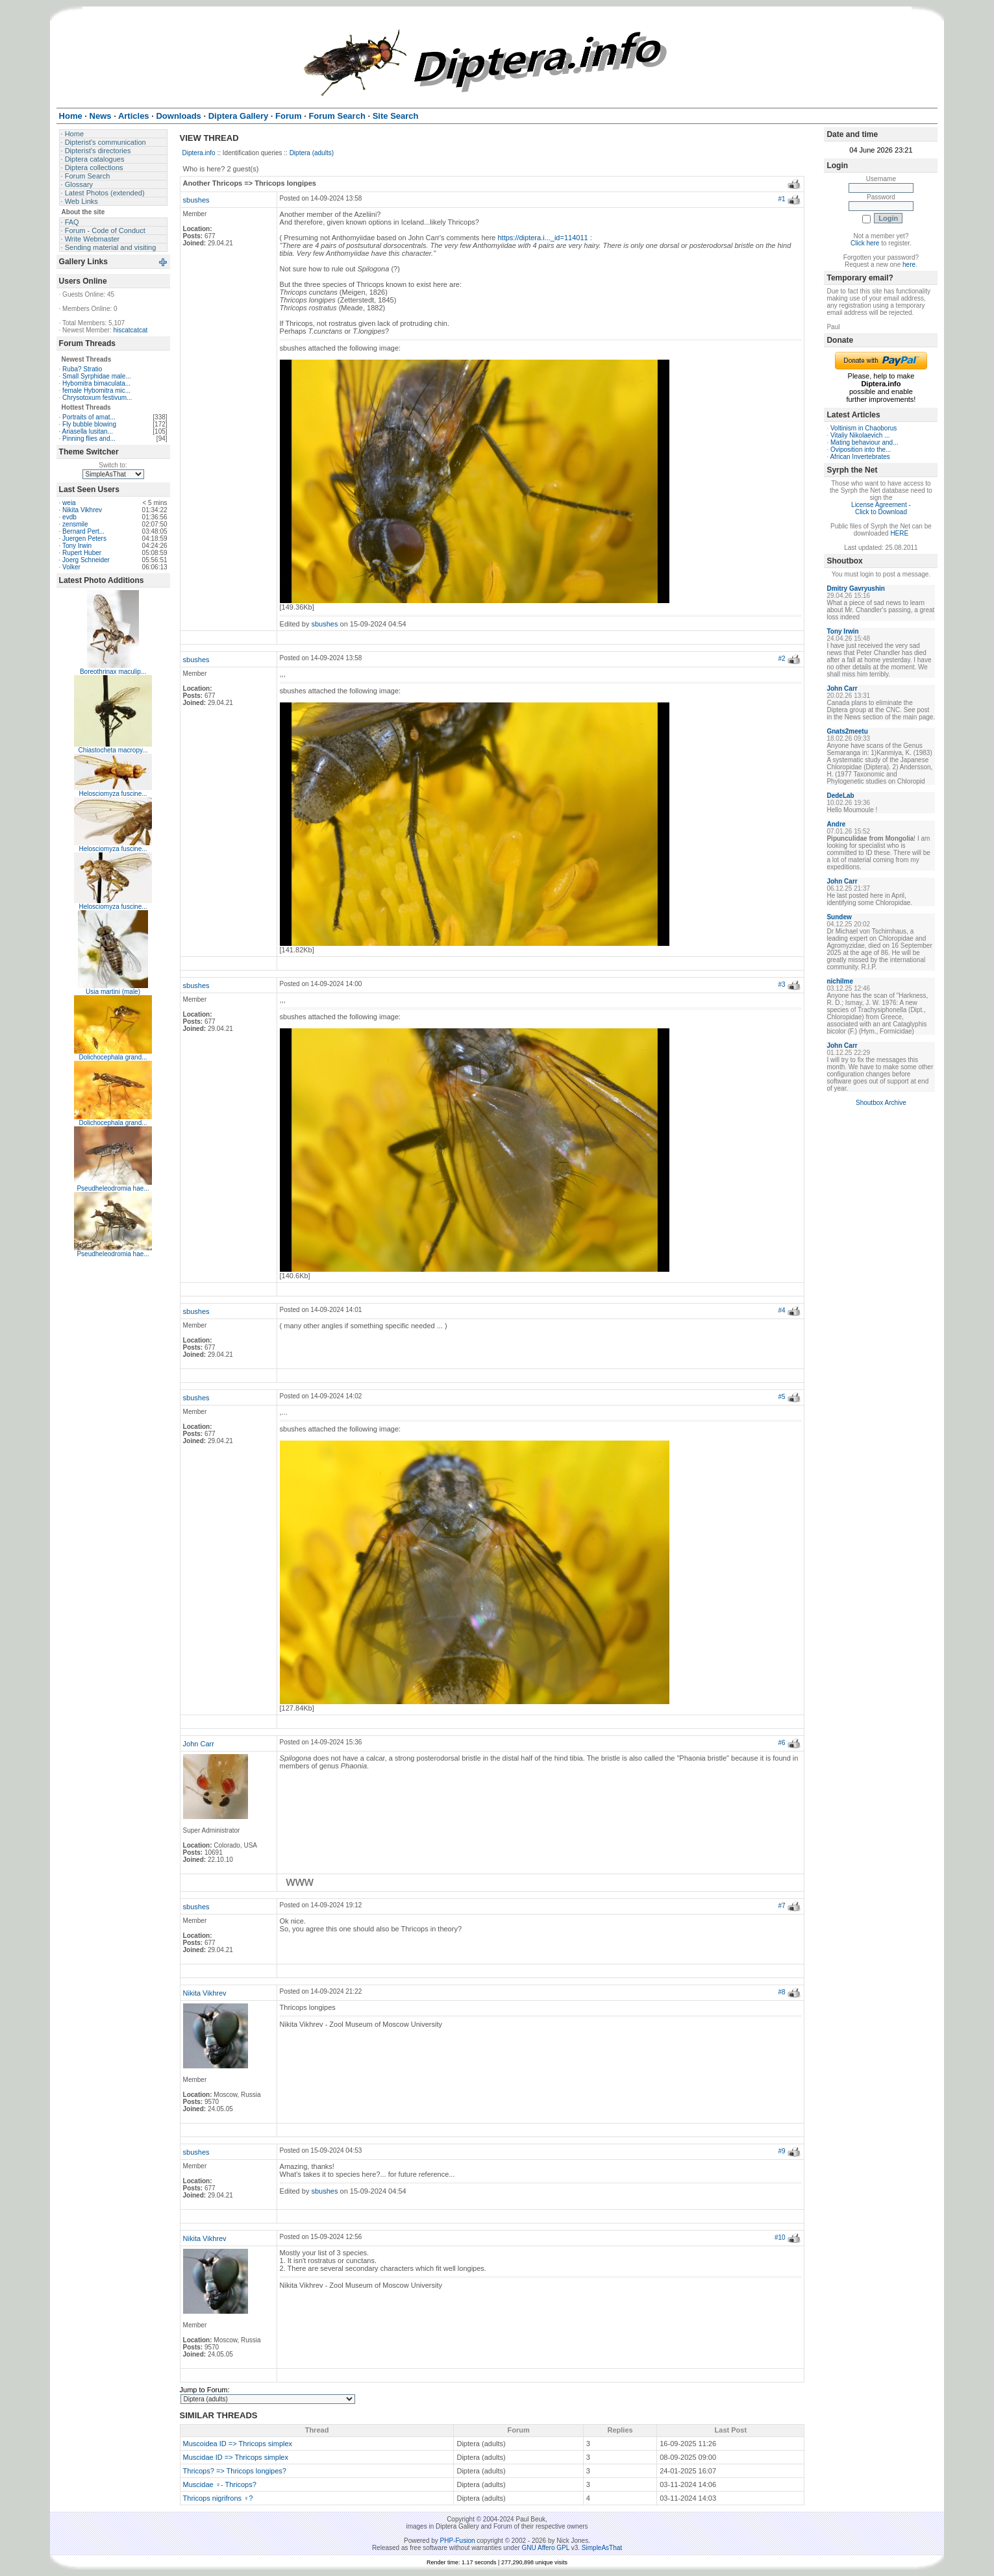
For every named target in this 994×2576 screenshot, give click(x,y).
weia (69, 502)
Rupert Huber (81, 552)
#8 (782, 1992)
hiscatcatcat (130, 330)
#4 (782, 1310)
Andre (835, 824)
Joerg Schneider (86, 560)
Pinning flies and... (89, 438)
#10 (780, 2237)
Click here (865, 243)
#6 (782, 1742)
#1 (782, 199)
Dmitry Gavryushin (855, 588)
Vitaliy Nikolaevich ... (860, 435)
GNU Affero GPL (545, 2547)
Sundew (838, 917)
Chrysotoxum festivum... (97, 397)
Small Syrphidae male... (96, 376)
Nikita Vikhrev (82, 510)
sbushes (196, 200)
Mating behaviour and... (864, 442)
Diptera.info (199, 152)
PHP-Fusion (457, 2540)
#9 (782, 2151)
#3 (782, 984)
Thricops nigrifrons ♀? (218, 2498)
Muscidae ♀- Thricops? (219, 2484)
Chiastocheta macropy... (113, 750)
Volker (71, 567)
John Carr (198, 1744)
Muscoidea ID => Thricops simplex (238, 2443)
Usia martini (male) (113, 991)
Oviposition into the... (860, 449)
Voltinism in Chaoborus (863, 428)
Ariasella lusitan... (87, 431)
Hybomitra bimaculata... (96, 383)
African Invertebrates (859, 456)
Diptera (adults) (312, 152)
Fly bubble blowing (89, 424)
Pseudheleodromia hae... (113, 1188)
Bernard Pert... (83, 531)
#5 (782, 1396)
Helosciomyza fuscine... (113, 793)
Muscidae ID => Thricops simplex (235, 2457)
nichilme (839, 981)
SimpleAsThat (602, 2547)
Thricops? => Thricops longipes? (234, 2471)
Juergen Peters (84, 538)
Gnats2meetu (846, 731)
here (908, 264)
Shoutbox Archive (881, 1102)
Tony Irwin (77, 545)
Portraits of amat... (89, 417)
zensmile (75, 524)
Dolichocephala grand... (113, 1057)
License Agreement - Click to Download (881, 508)
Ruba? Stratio (82, 369)
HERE (899, 533)
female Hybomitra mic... (96, 390)
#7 (782, 1905)
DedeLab (840, 795)
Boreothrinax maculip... (113, 671)
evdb (69, 517)
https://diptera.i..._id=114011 (542, 238)
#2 (782, 658)
